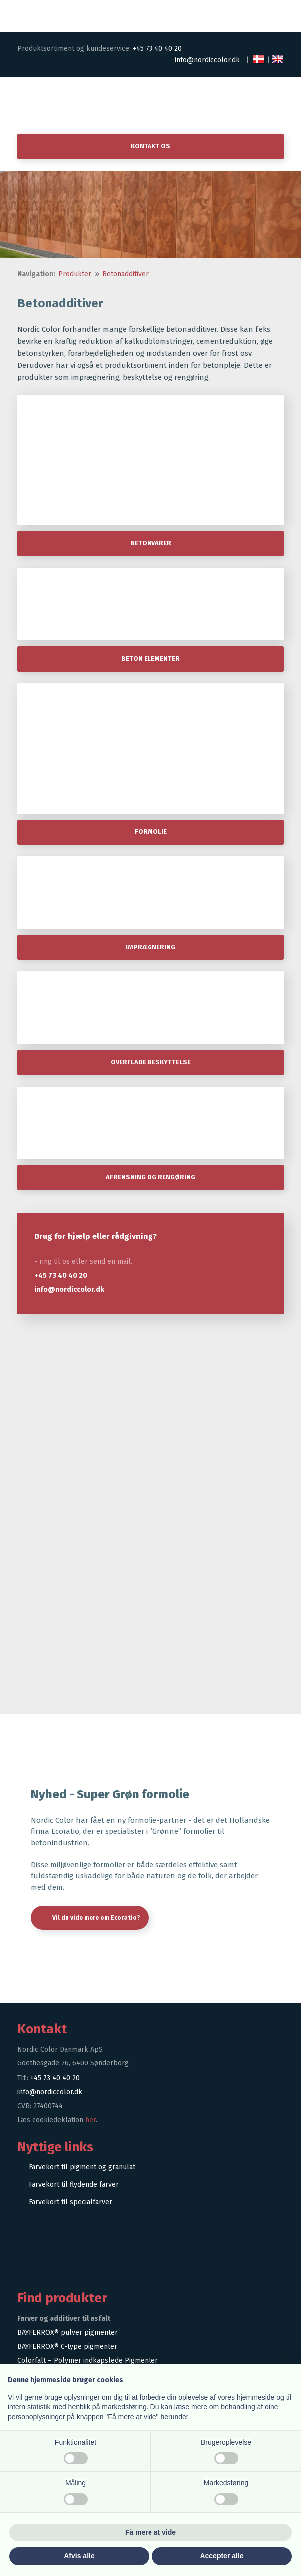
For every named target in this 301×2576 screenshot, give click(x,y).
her (90, 2120)
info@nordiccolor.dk (207, 60)
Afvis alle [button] (79, 2556)
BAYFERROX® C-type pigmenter (67, 2346)
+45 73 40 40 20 (157, 48)
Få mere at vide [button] (150, 2532)
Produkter (75, 274)
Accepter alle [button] (221, 2556)
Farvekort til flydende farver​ (74, 2184)
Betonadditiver (125, 274)
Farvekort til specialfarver (70, 2202)
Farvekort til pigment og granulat (82, 2167)
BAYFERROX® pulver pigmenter (67, 2332)
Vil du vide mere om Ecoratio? (96, 1917)
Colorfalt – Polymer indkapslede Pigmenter (87, 2360)
